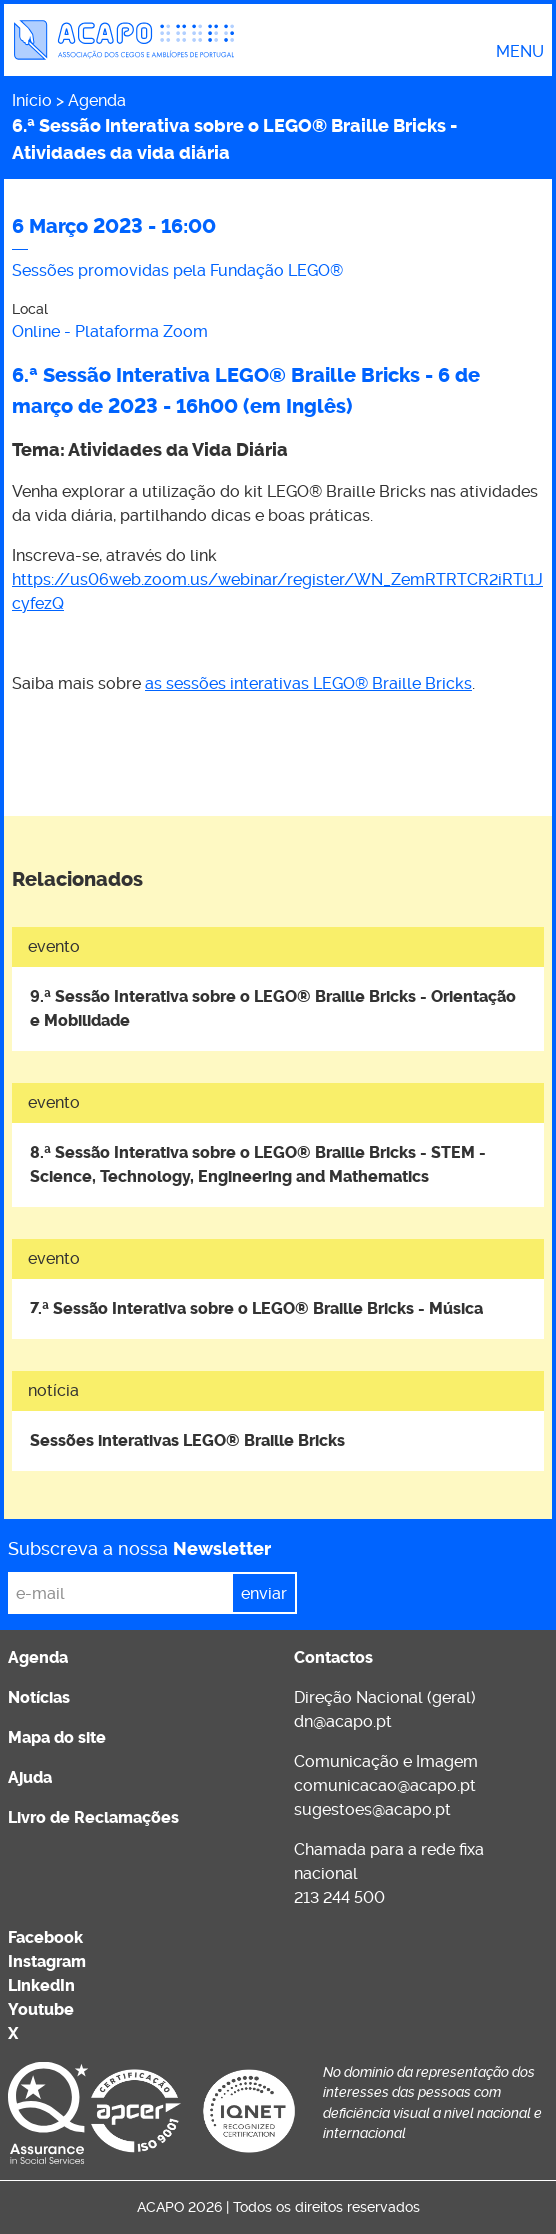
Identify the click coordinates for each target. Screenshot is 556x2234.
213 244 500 (339, 1897)
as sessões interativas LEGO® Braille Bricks (308, 683)
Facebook (45, 1937)
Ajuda (30, 1777)
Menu (520, 52)
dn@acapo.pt (343, 1721)
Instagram (47, 1961)
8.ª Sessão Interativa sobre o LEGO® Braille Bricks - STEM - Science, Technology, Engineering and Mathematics (258, 1164)
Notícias (39, 1697)
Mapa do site (57, 1737)
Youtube (41, 2009)
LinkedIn (41, 1985)
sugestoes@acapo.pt (372, 1809)
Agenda (97, 100)
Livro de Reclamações (93, 1817)
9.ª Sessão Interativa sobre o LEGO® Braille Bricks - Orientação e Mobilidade (273, 1008)
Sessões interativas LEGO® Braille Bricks (187, 1440)
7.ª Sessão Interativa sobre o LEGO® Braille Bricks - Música (256, 1308)
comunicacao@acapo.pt (385, 1785)
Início (32, 100)
